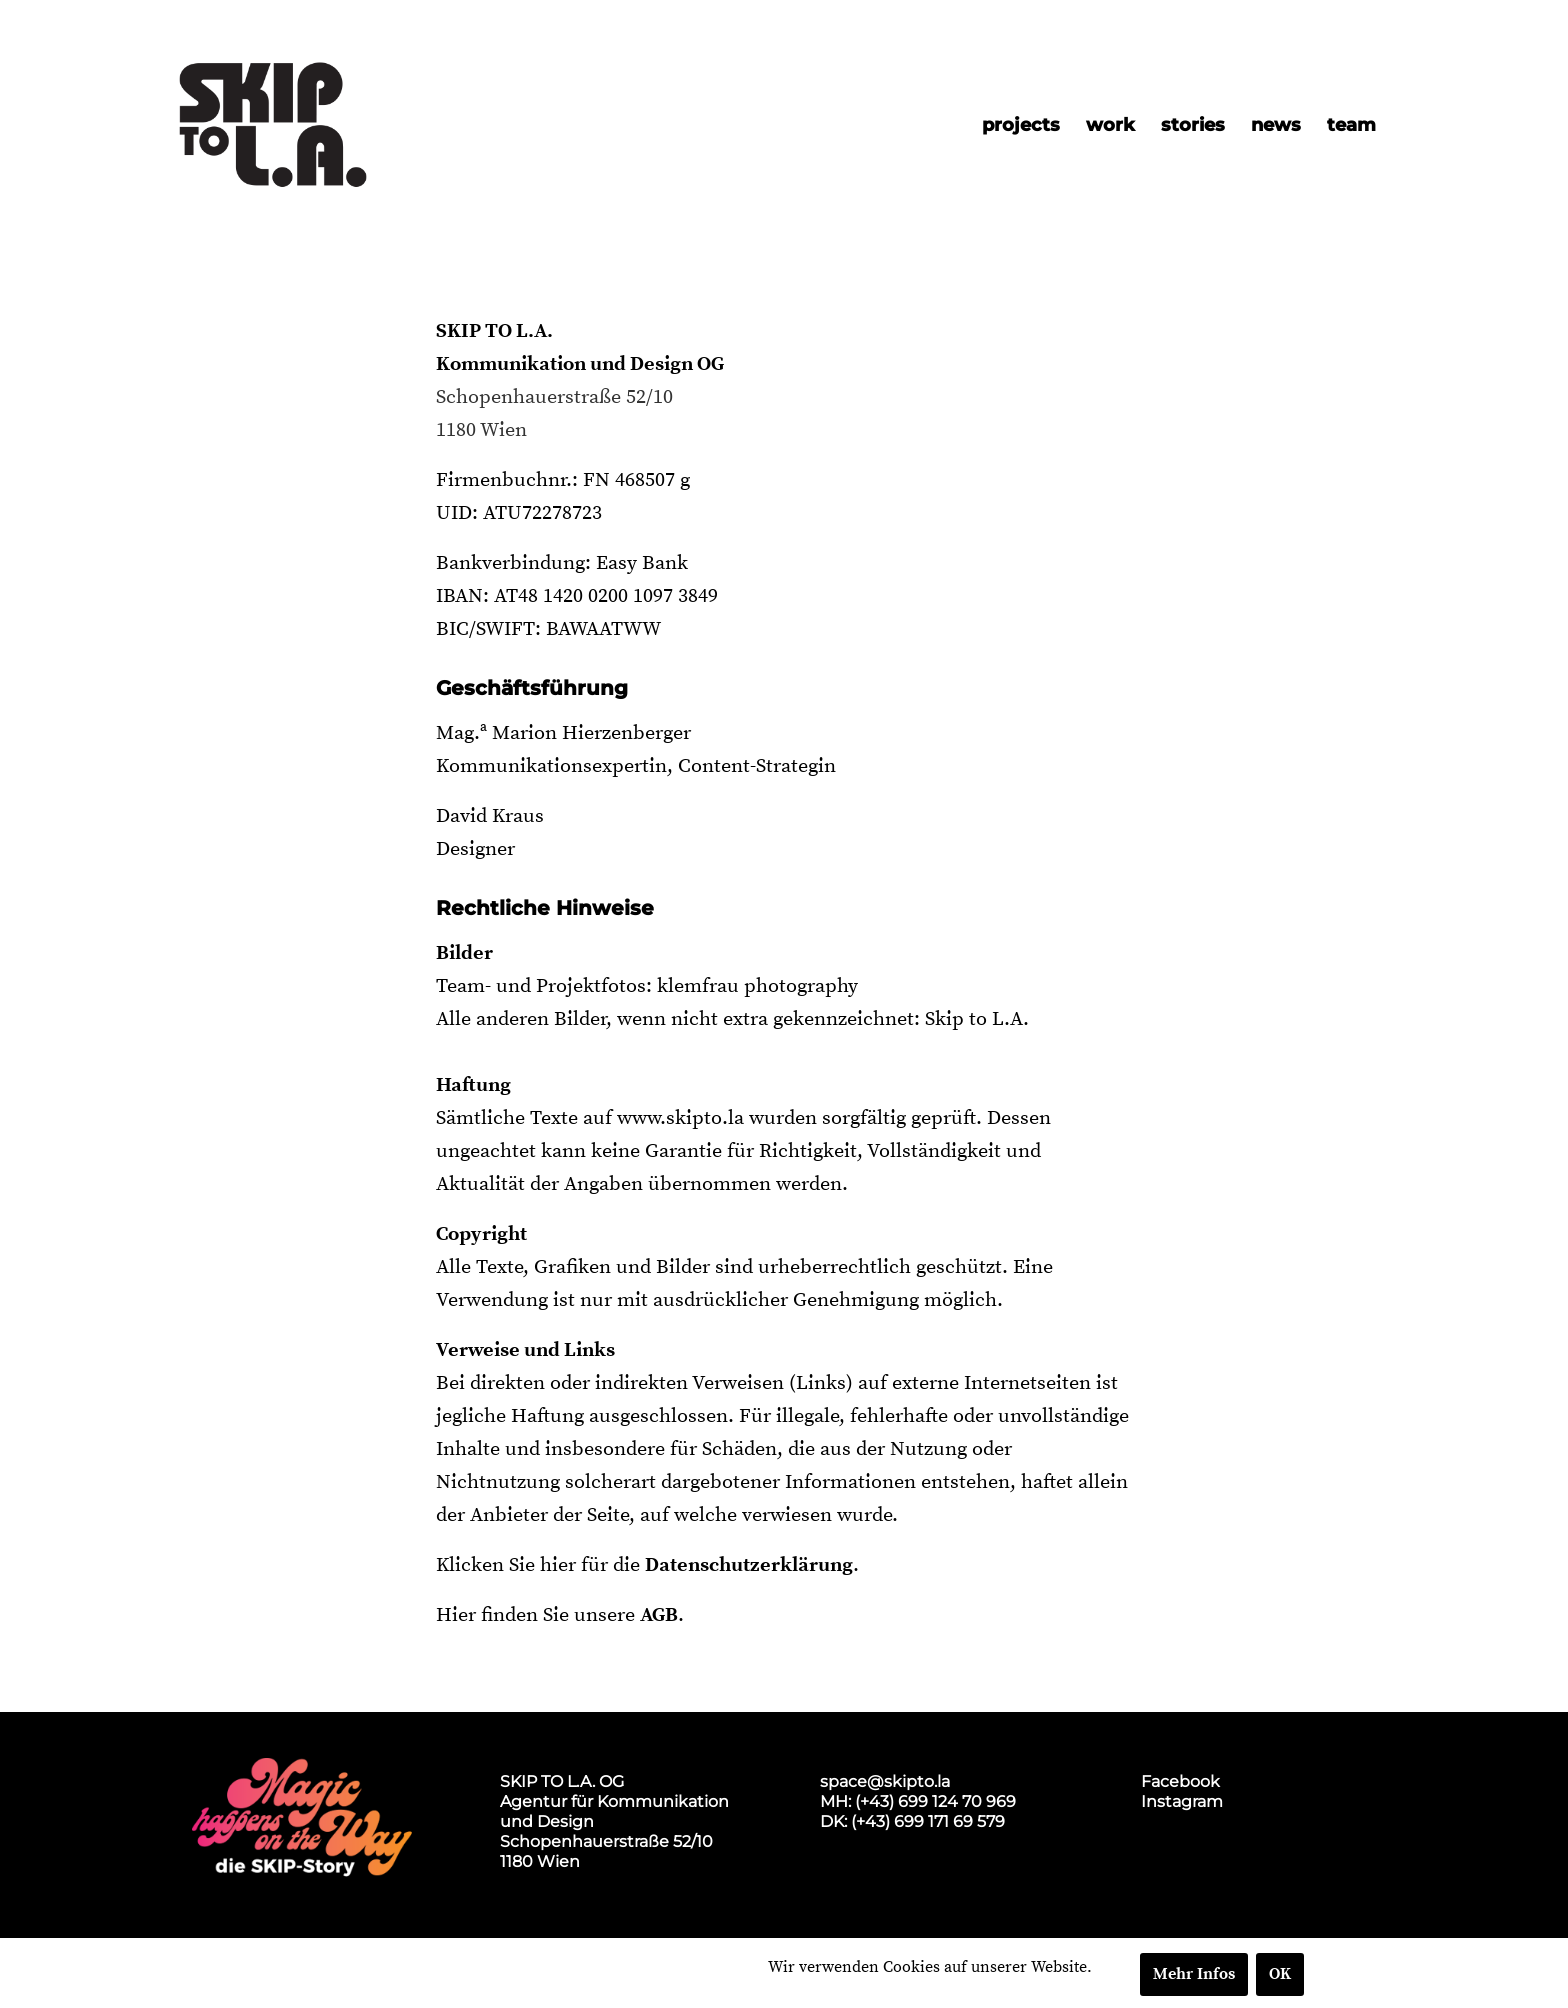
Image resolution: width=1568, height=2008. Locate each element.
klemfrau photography (757, 986)
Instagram (1182, 1801)
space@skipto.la (885, 1781)
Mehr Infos (1194, 1974)
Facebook (1180, 1781)
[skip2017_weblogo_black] (273, 125)
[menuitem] (1021, 125)
